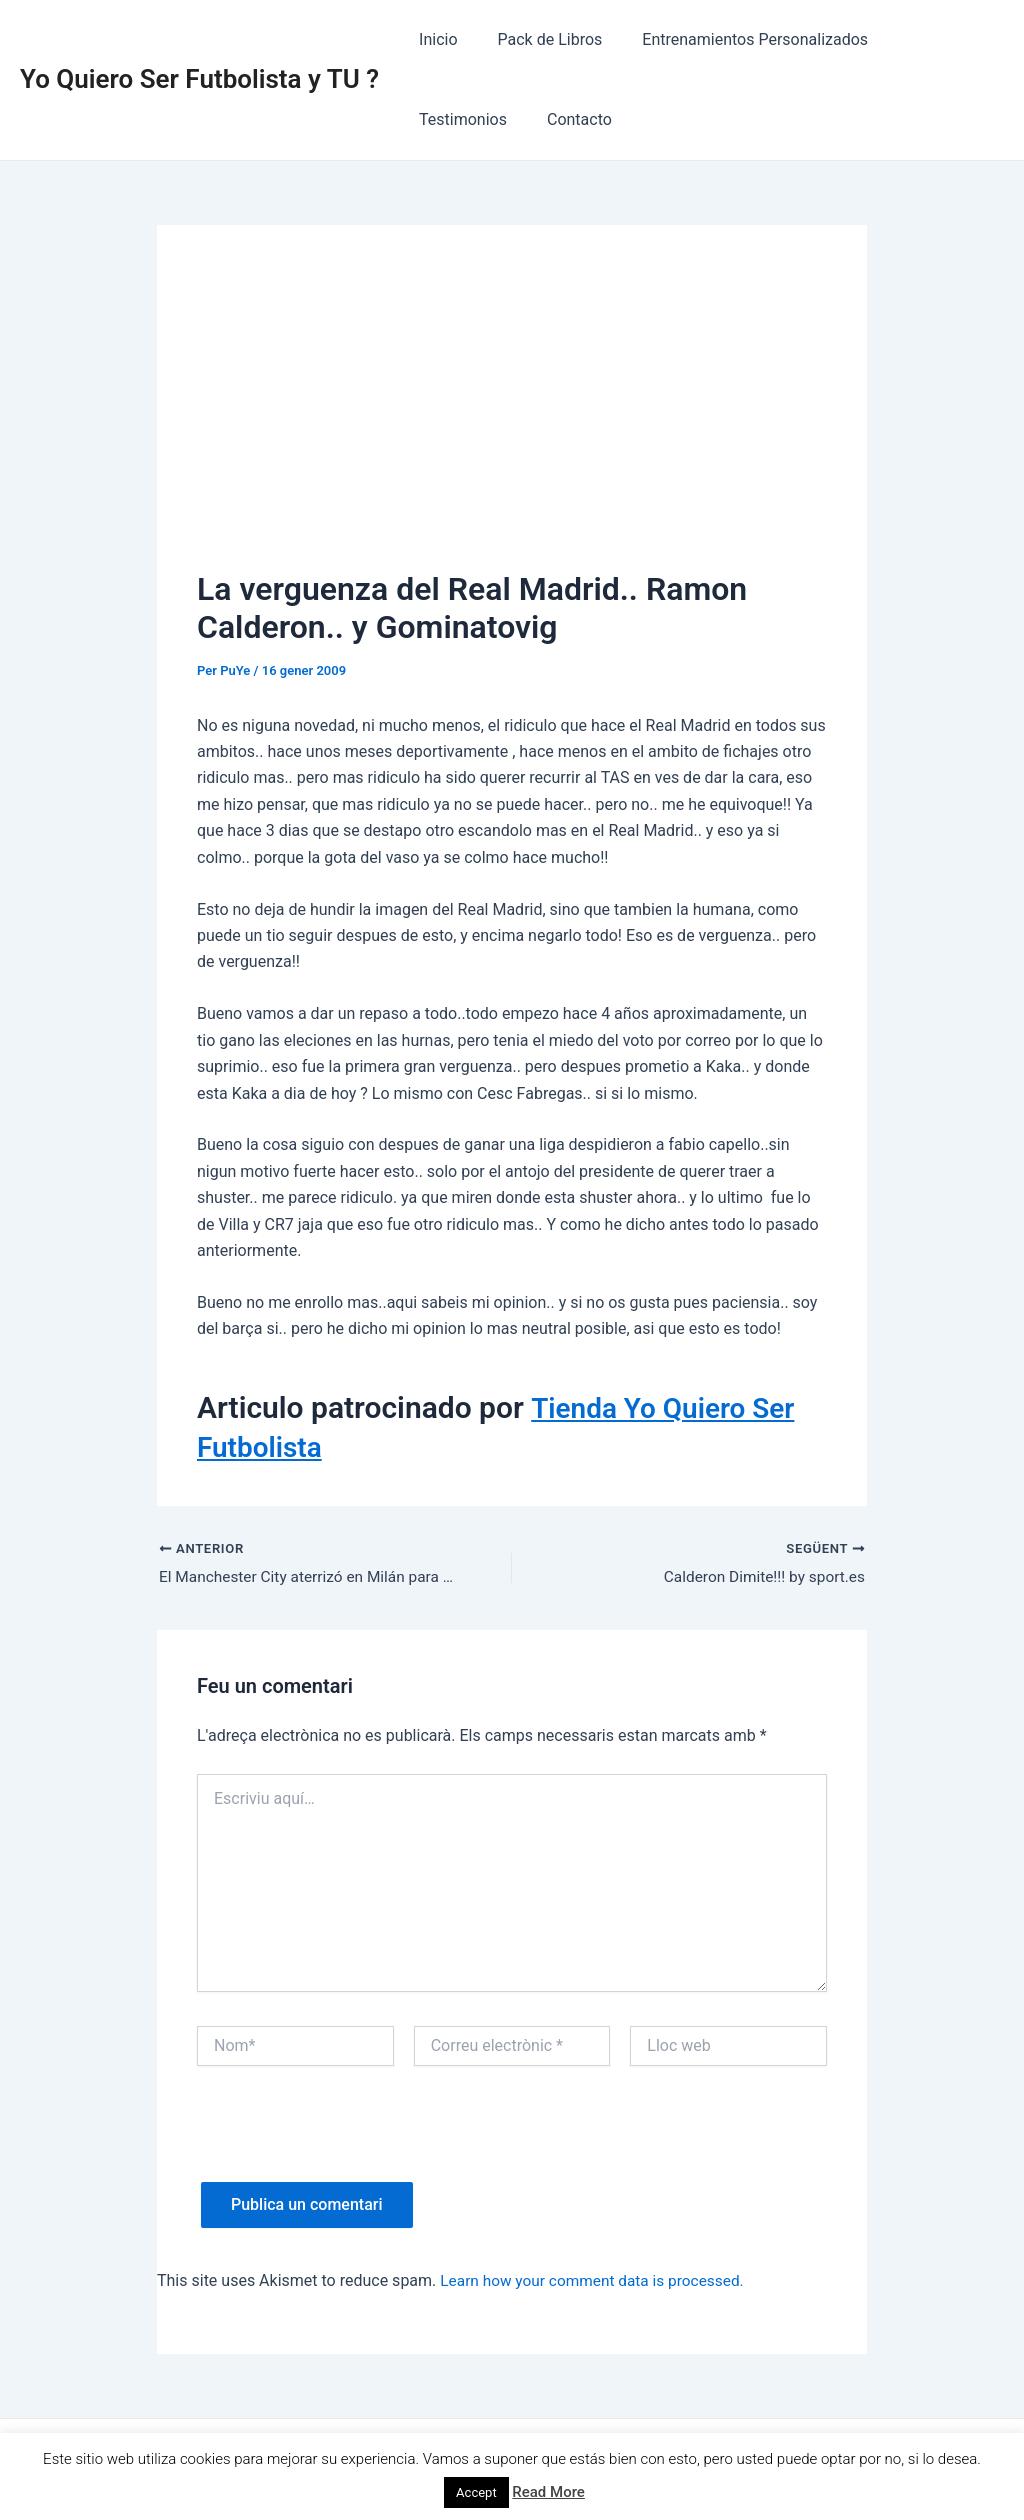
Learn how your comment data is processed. (597, 2281)
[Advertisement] (512, 415)
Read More (548, 2492)
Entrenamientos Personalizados (735, 39)
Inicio (434, 39)
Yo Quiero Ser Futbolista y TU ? (199, 79)
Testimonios (924, 39)
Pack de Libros (538, 39)
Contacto (447, 119)
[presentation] (349, 2144)
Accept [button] (476, 2492)
